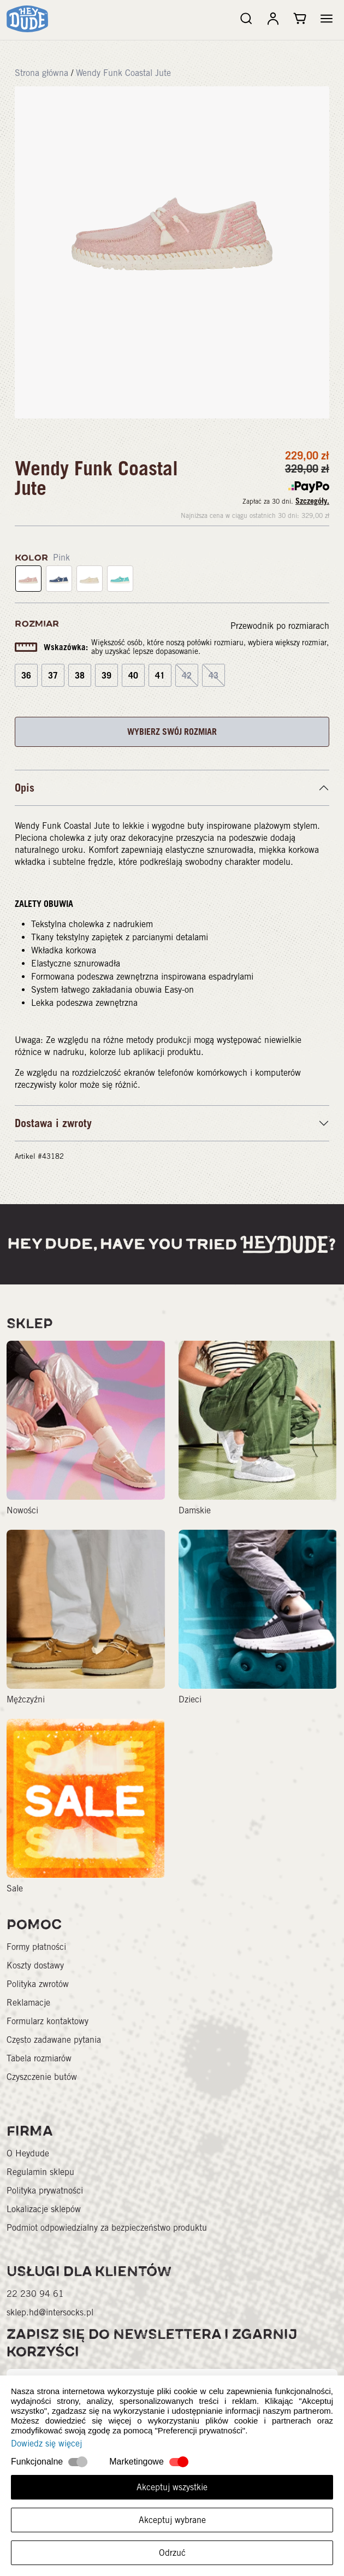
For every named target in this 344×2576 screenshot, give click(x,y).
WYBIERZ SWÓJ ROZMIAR (172, 731)
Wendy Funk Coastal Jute (123, 73)
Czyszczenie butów (42, 2077)
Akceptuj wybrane (172, 2520)
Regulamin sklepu (40, 2172)
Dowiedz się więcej (46, 2443)
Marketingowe (136, 2461)
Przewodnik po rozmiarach (279, 626)
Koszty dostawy (35, 1965)
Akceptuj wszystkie (172, 2487)
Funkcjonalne (37, 2461)
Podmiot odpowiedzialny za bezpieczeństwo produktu (107, 2228)
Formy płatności (36, 1947)
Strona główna (41, 73)
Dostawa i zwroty (53, 1123)
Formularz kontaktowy (47, 2021)
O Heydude (28, 2153)
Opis (24, 787)
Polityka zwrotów (38, 1984)
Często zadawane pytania (54, 2040)
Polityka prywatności (45, 2190)
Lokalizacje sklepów (44, 2209)
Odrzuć (172, 2553)
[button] (326, 19)
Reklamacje (28, 2002)
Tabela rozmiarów (39, 2058)
